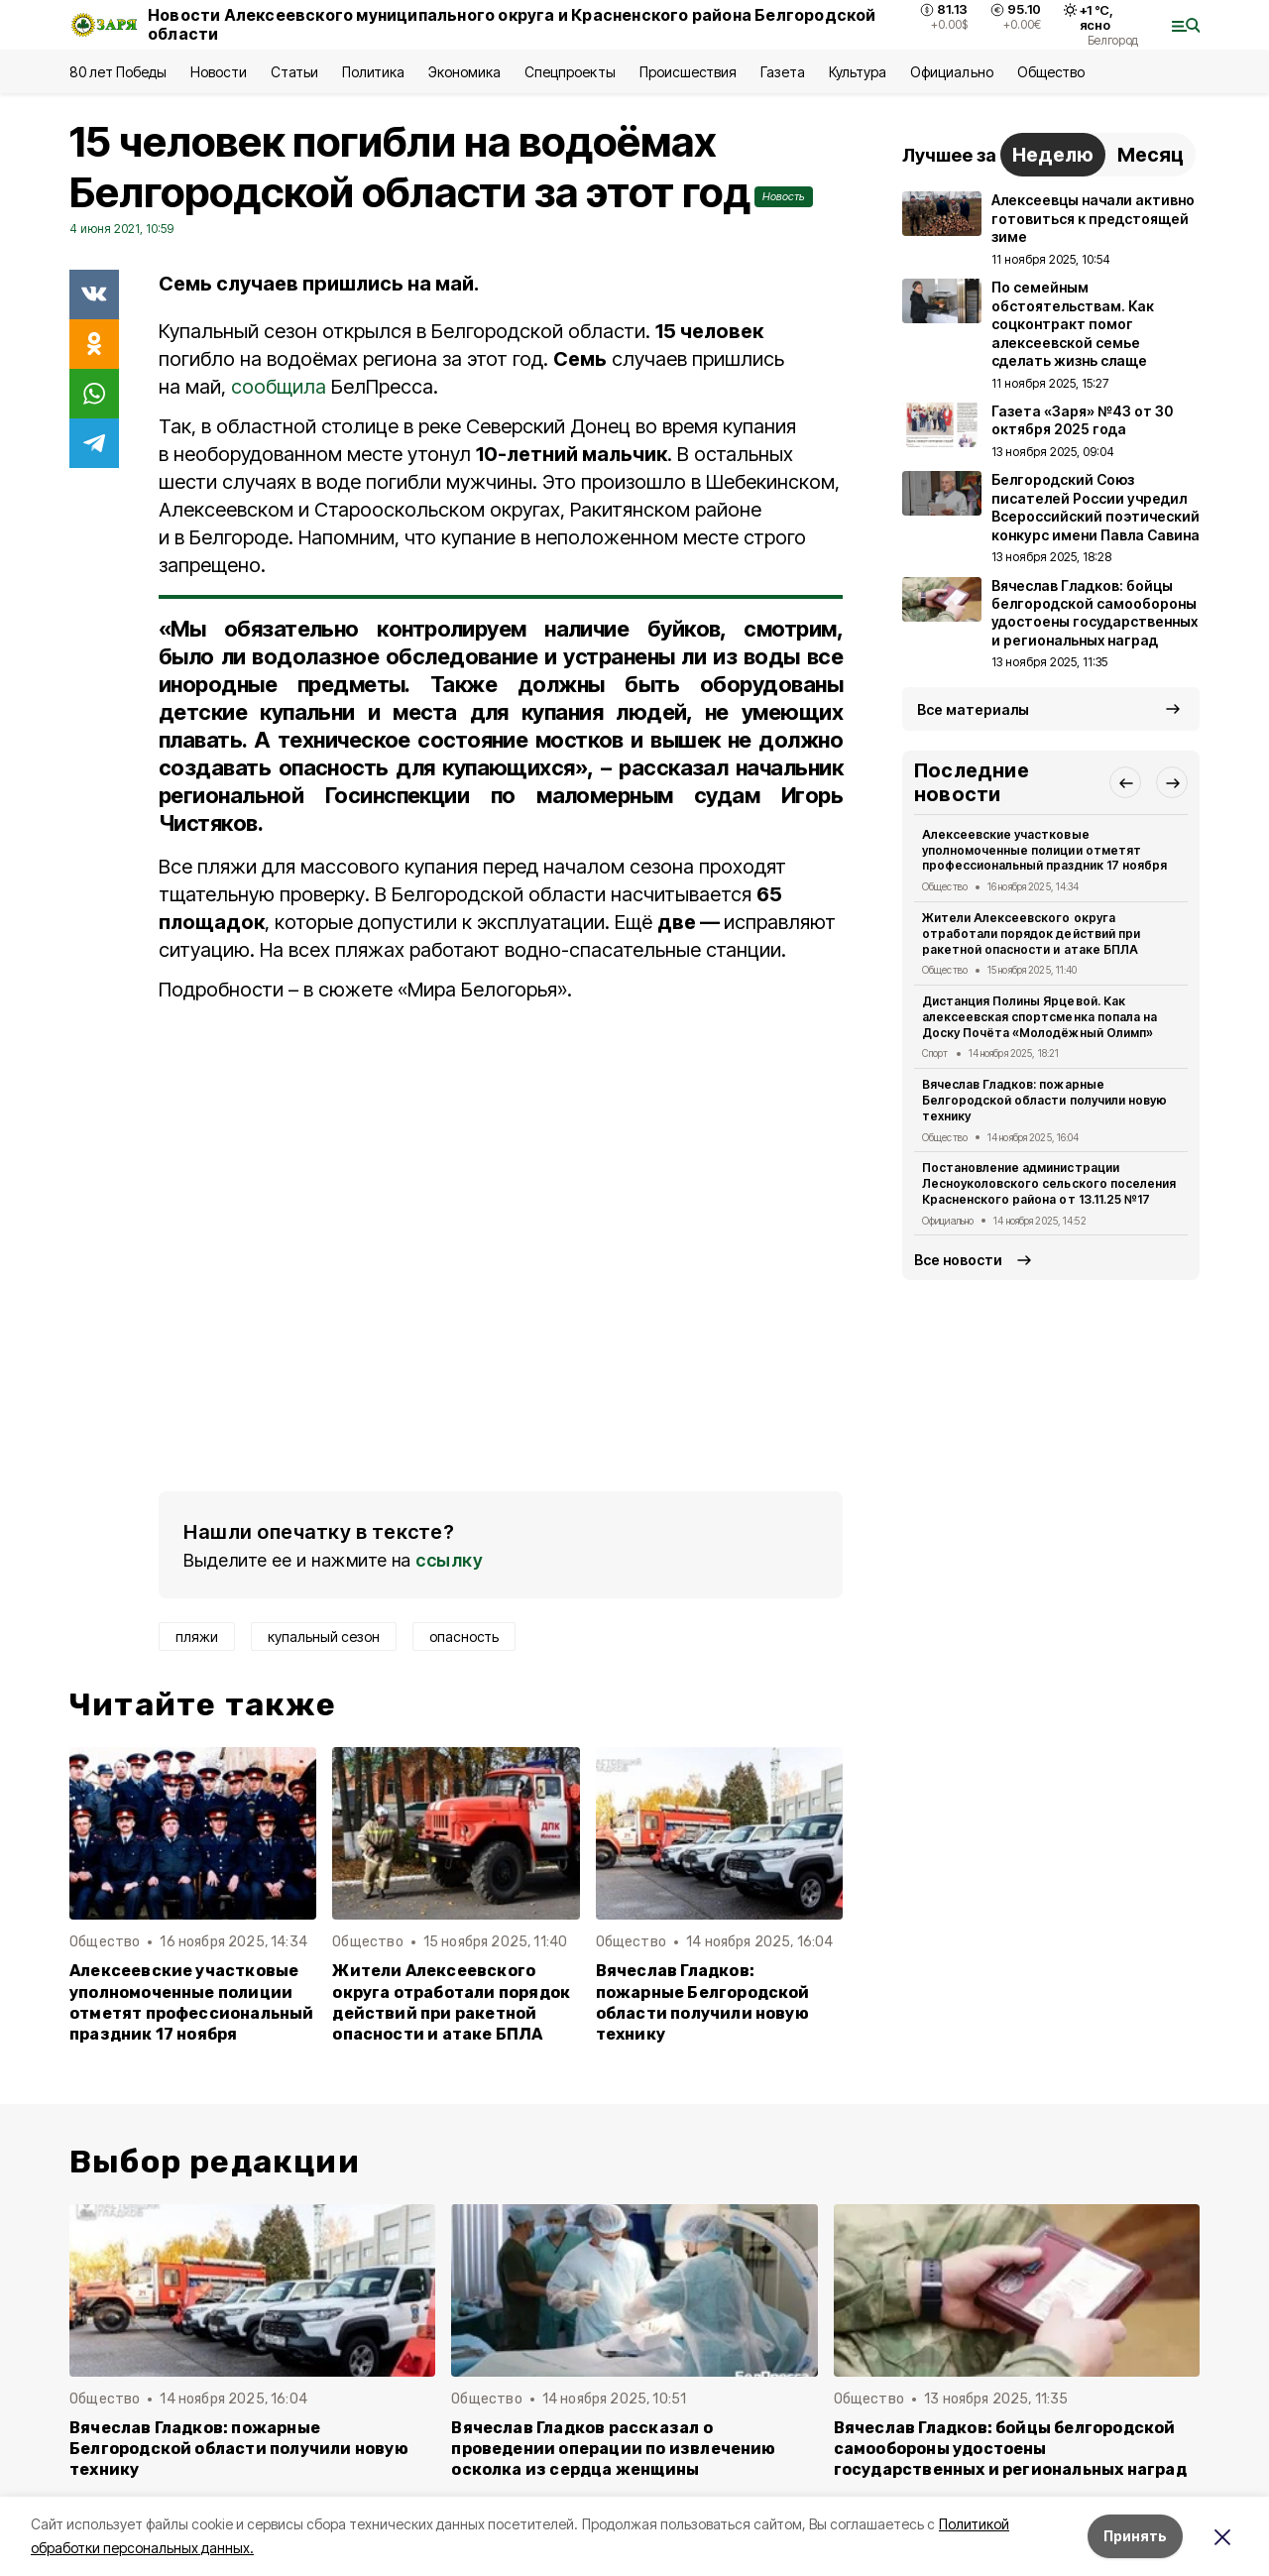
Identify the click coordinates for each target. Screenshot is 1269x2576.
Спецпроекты (569, 71)
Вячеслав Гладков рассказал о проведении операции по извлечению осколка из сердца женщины (613, 2448)
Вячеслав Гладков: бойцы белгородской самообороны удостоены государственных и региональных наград (1010, 2448)
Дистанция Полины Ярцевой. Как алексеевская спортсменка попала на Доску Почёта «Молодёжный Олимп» (1039, 1017)
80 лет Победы (118, 71)
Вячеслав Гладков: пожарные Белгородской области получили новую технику (703, 2002)
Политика (373, 71)
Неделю (1053, 155)
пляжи (196, 1636)
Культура (857, 71)
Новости (218, 71)
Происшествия (688, 71)
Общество (1051, 71)
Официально (951, 71)
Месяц (1150, 155)
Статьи (294, 71)
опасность (464, 1636)
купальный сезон (324, 1636)
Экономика (464, 71)
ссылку (449, 1560)
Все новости (958, 1259)
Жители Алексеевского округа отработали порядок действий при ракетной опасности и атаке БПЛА (451, 2002)
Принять (1135, 2535)
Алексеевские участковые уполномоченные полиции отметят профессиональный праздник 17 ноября (191, 2002)
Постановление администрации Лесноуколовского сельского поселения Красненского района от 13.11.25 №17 (1049, 1183)
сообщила (278, 387)
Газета (782, 71)
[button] (1125, 782)
